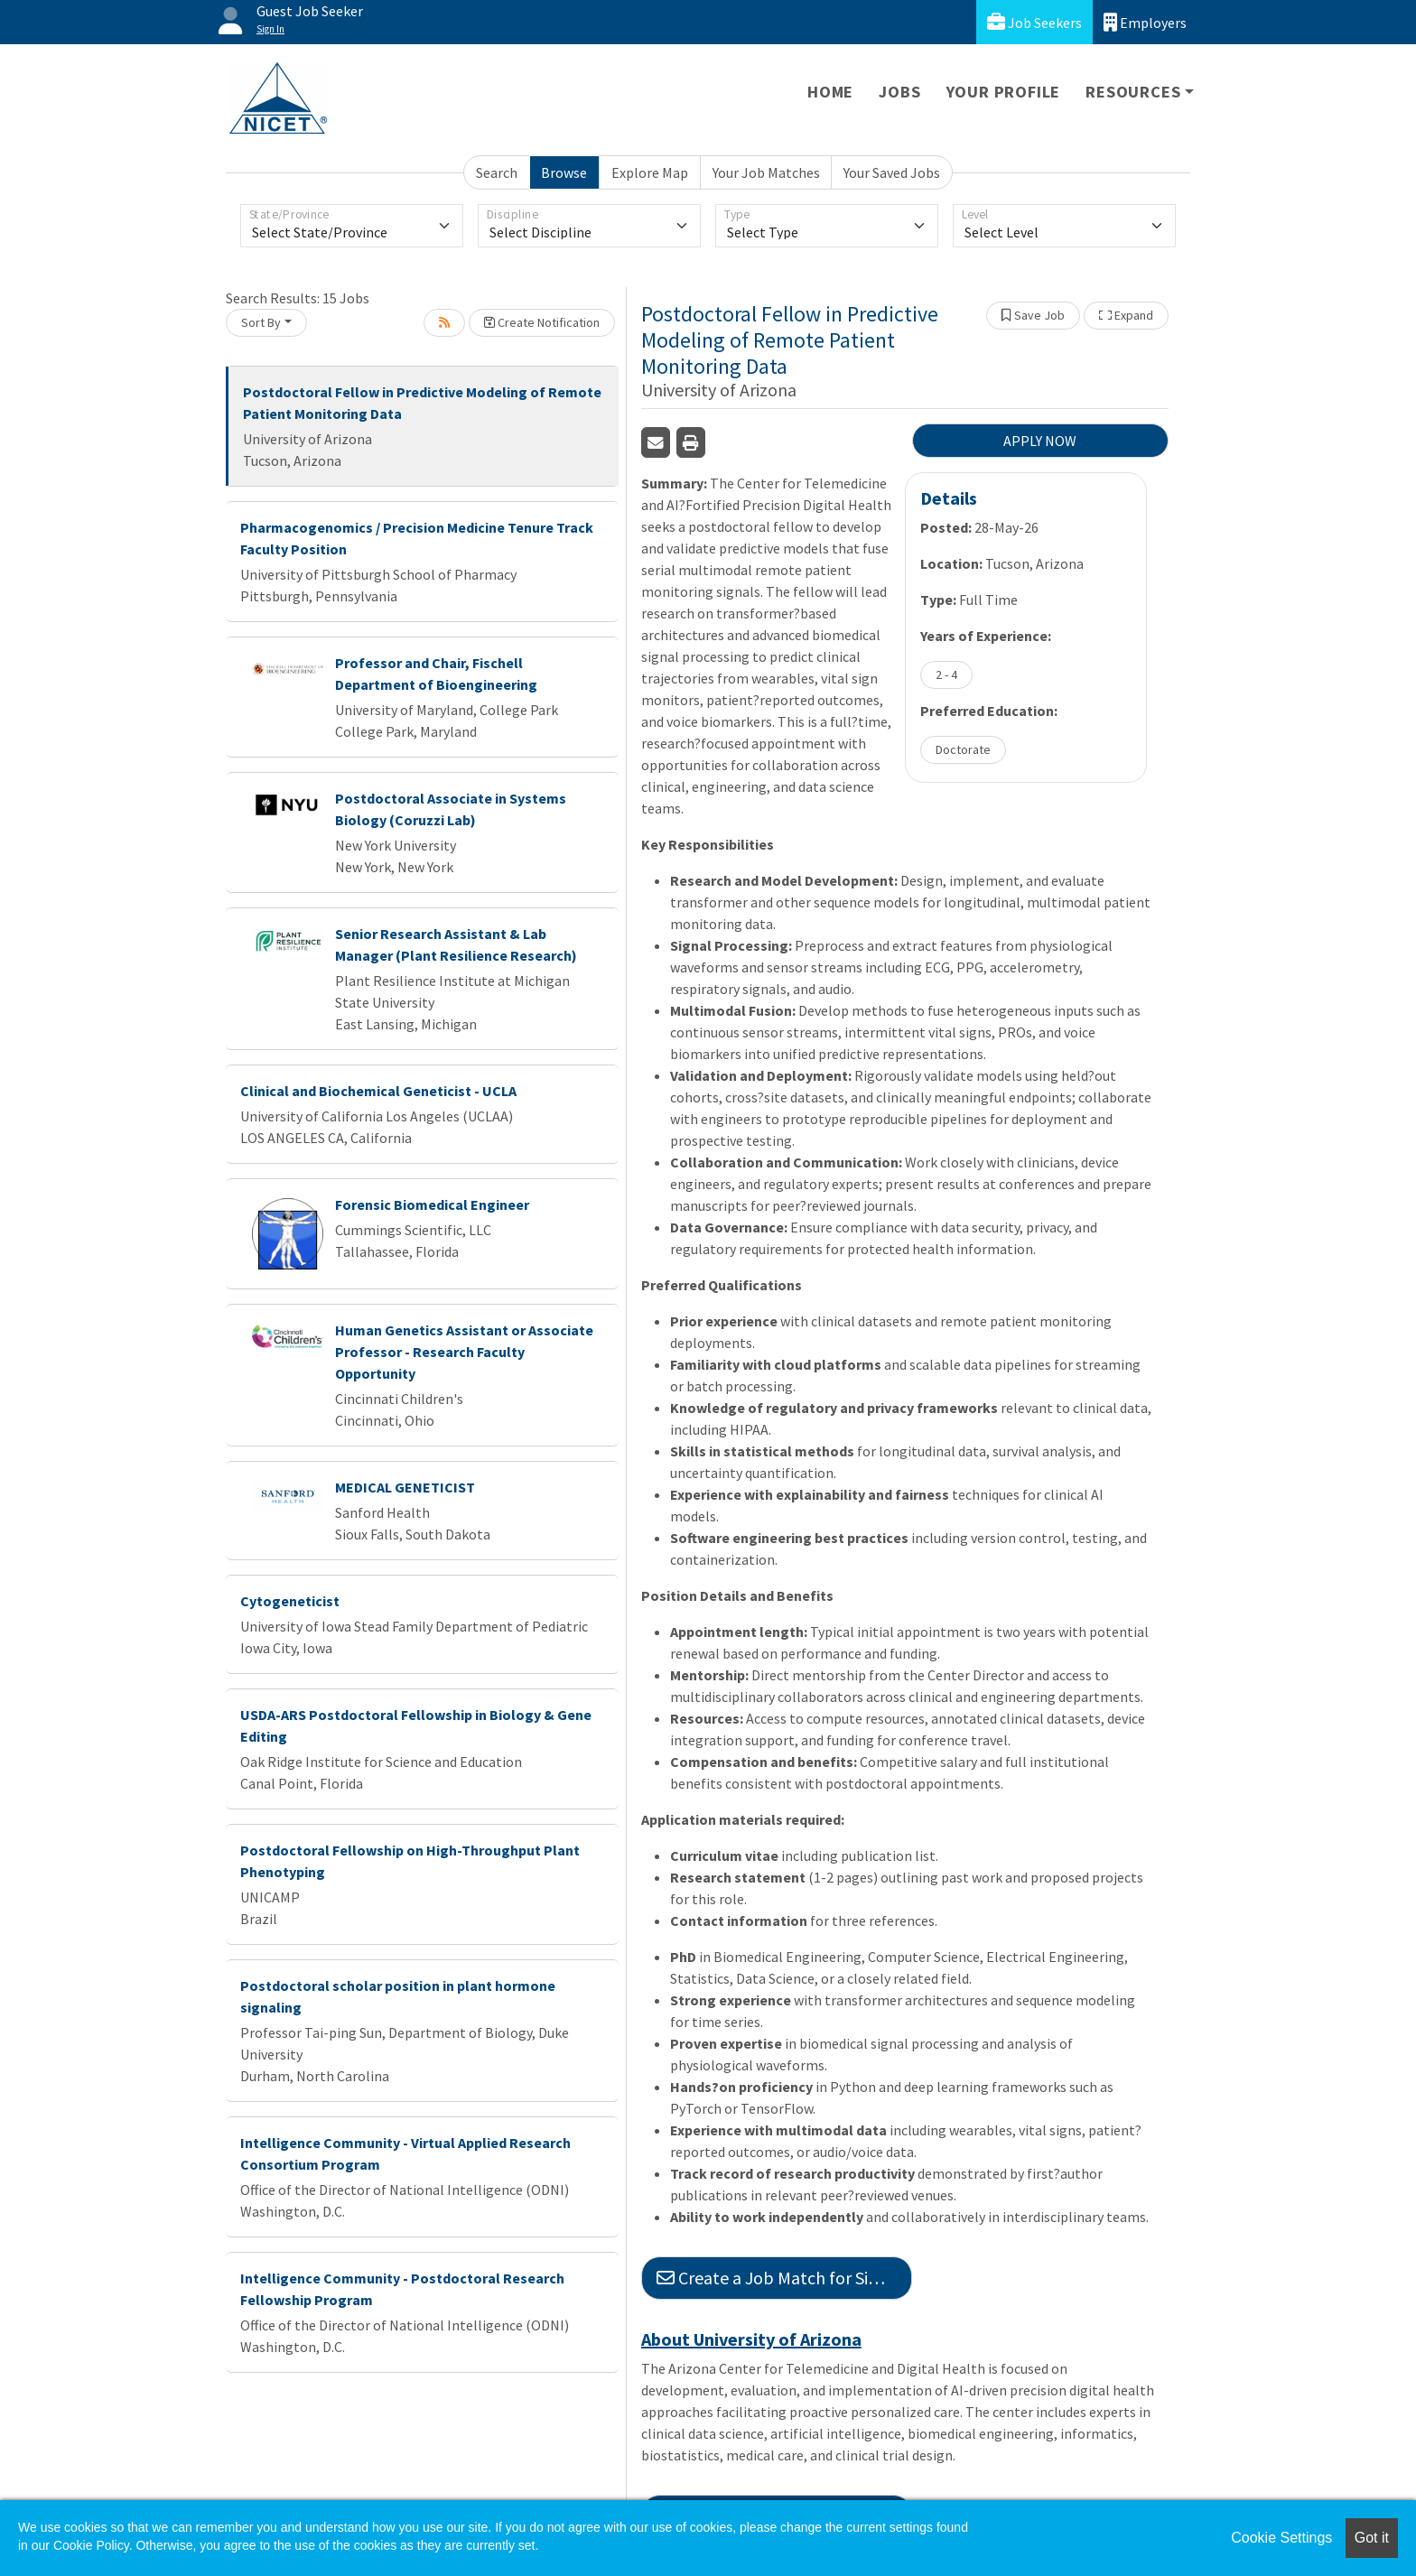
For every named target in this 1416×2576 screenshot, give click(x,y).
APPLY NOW (1039, 441)
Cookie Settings (1281, 2537)
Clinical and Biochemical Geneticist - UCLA (378, 1091)
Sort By (261, 322)
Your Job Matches (766, 172)
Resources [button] (1132, 91)
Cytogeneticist (290, 1601)
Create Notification (542, 322)
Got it (1372, 2537)
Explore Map (649, 172)
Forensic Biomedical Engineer (432, 1204)
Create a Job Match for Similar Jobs (784, 2277)
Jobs (899, 91)
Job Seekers (1034, 22)
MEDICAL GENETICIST (405, 1487)
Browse (564, 172)
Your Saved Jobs (891, 172)
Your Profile (1003, 91)
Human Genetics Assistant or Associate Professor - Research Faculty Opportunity (464, 1351)
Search (496, 172)
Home (830, 91)
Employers (1145, 22)
